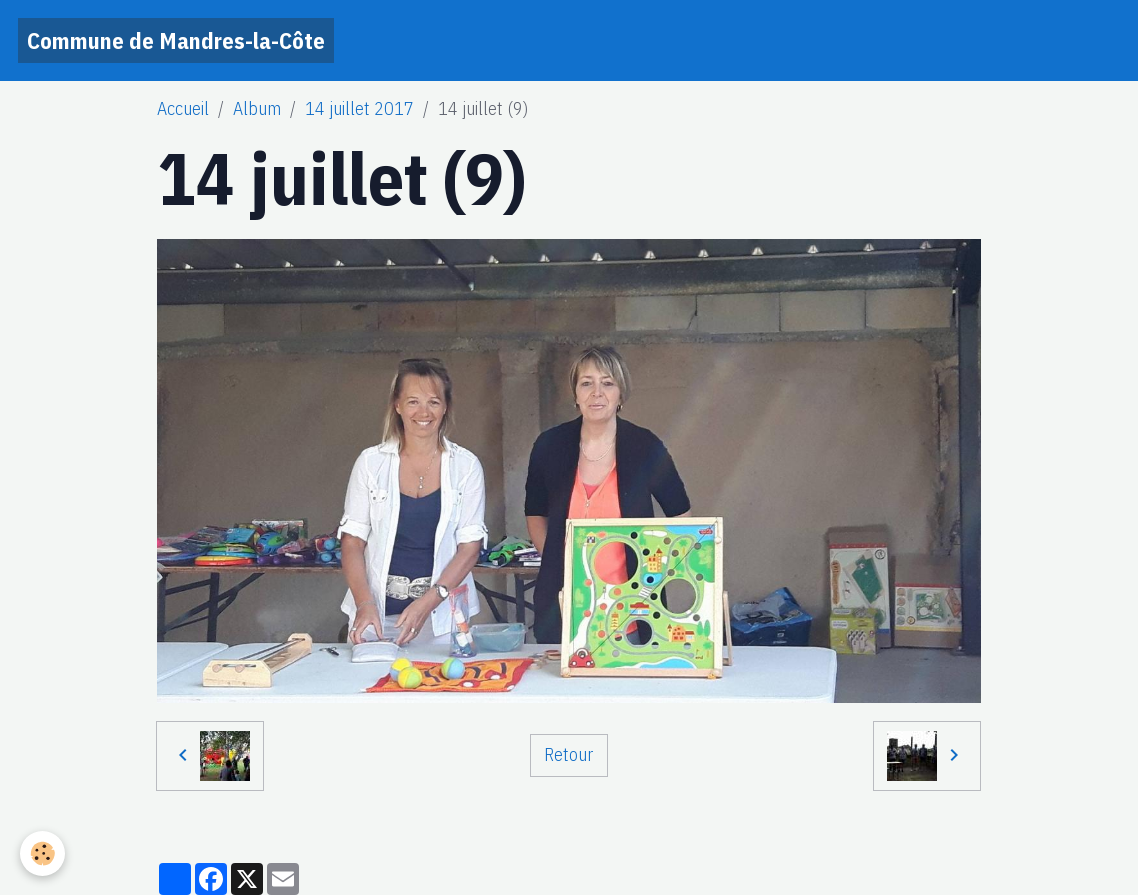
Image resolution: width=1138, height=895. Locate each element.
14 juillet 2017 (359, 108)
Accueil (183, 108)
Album (257, 108)
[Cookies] (42, 853)
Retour (568, 754)
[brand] (176, 40)
